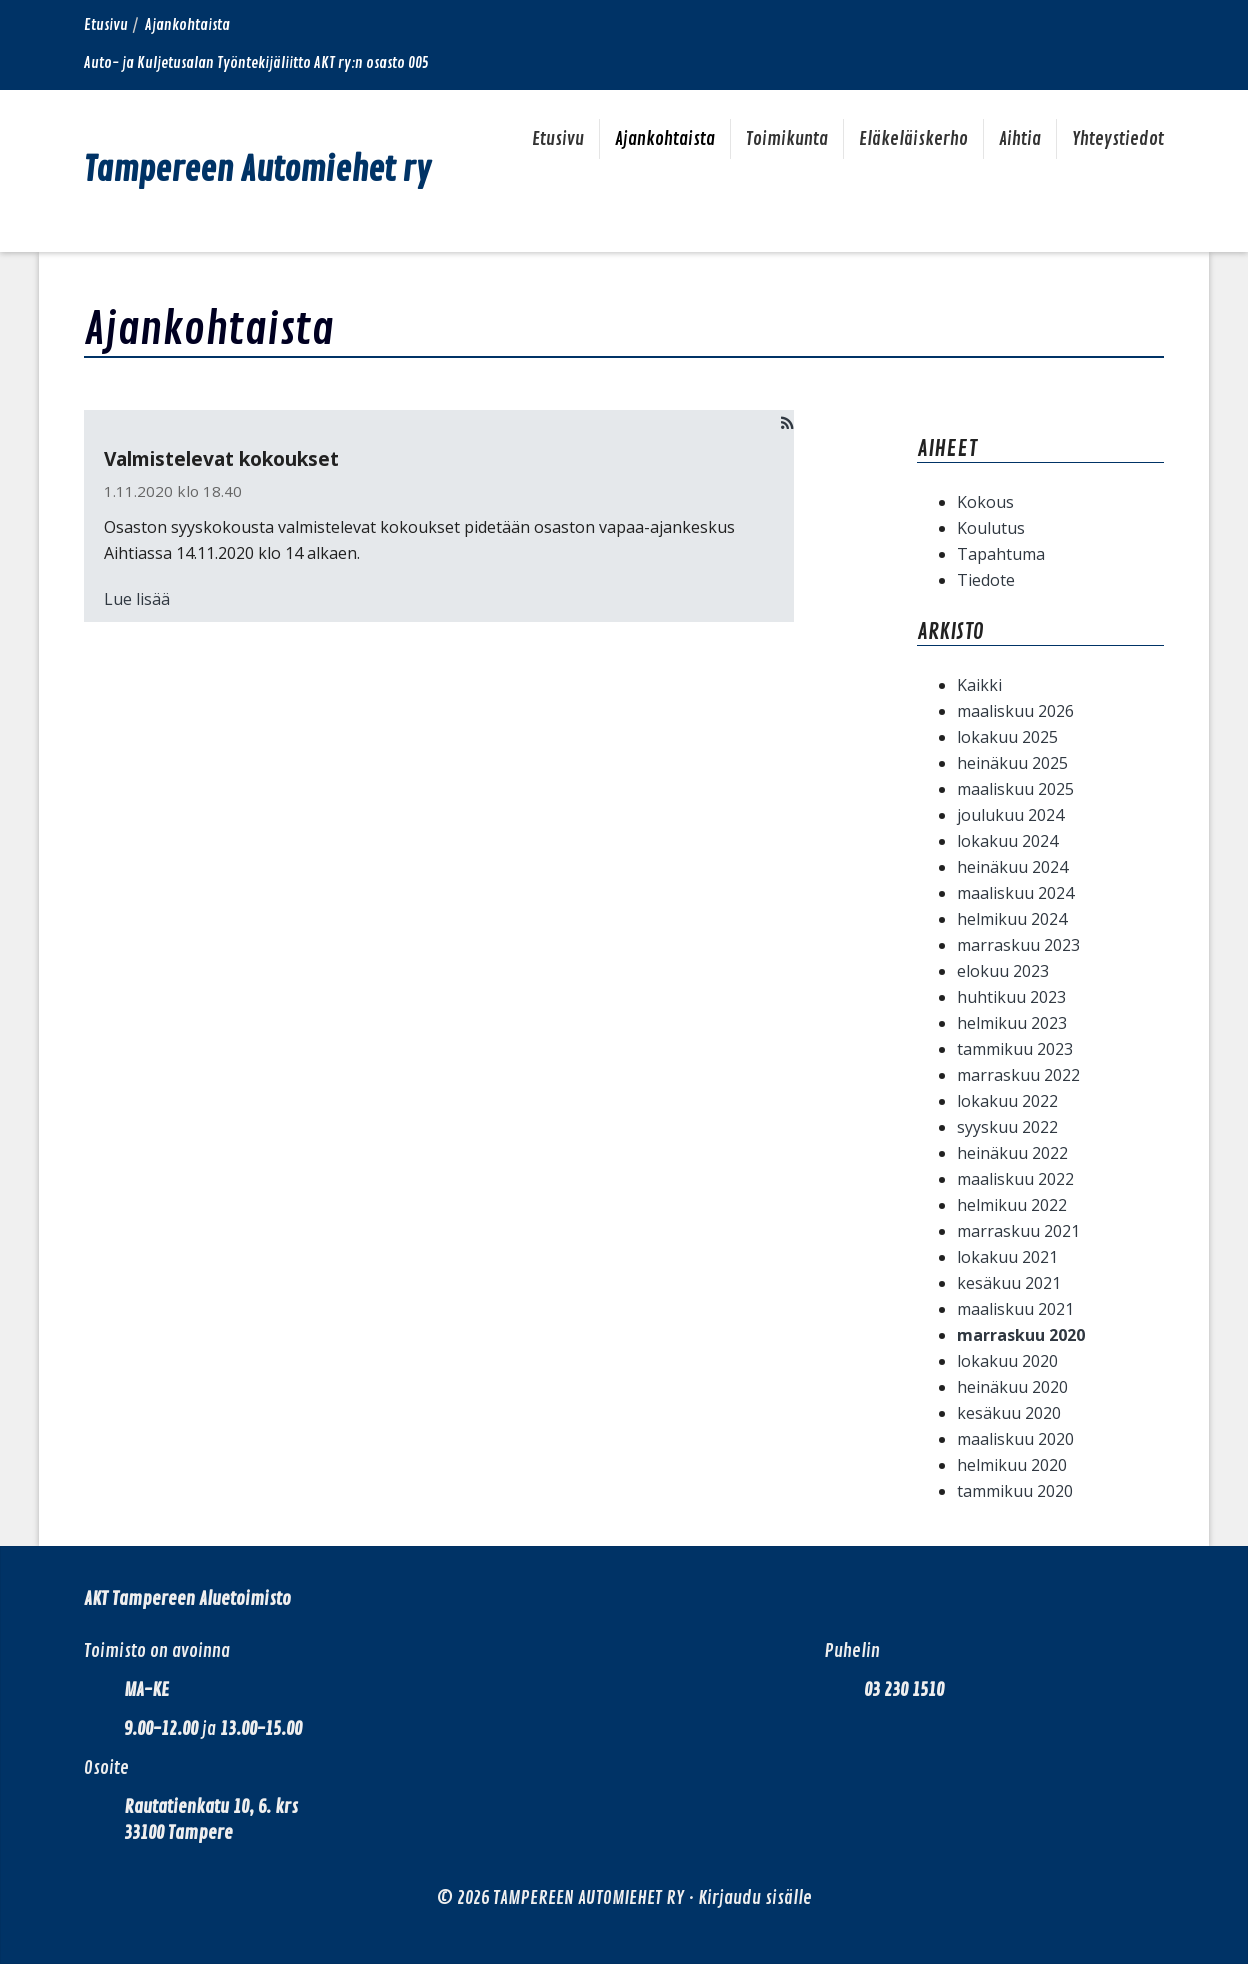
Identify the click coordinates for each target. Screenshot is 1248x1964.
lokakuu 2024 (1007, 841)
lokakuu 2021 (1007, 1257)
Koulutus (991, 528)
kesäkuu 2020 (1009, 1413)
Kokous (985, 502)
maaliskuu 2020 (1015, 1439)
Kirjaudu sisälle (755, 1898)
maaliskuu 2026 (1015, 711)
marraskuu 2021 (1018, 1231)
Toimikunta (787, 139)
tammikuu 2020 (1015, 1491)
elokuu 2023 (1003, 971)
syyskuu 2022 (1007, 1127)
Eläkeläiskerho (913, 139)
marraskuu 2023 (1018, 945)
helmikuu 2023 (1012, 1023)
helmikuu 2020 (1012, 1465)
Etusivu (106, 25)
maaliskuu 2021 (1015, 1309)
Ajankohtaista (665, 139)
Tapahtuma (1001, 554)
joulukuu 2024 (1010, 815)
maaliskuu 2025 (1015, 789)
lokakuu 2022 (1007, 1101)
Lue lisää (137, 599)
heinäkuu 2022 (1012, 1153)
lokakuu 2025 (1007, 737)
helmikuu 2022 (1012, 1205)
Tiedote (986, 580)
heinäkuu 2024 (1012, 867)
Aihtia (1020, 139)
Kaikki (979, 685)
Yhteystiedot (1118, 139)
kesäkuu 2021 (1009, 1283)
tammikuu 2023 (1015, 1049)
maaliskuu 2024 (1015, 893)
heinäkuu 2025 (1012, 763)
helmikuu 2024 (1012, 919)
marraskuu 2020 (1021, 1335)
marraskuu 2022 (1018, 1075)
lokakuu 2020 (1007, 1361)
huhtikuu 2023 (1011, 997)
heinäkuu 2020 (1012, 1387)
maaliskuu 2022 (1015, 1179)
